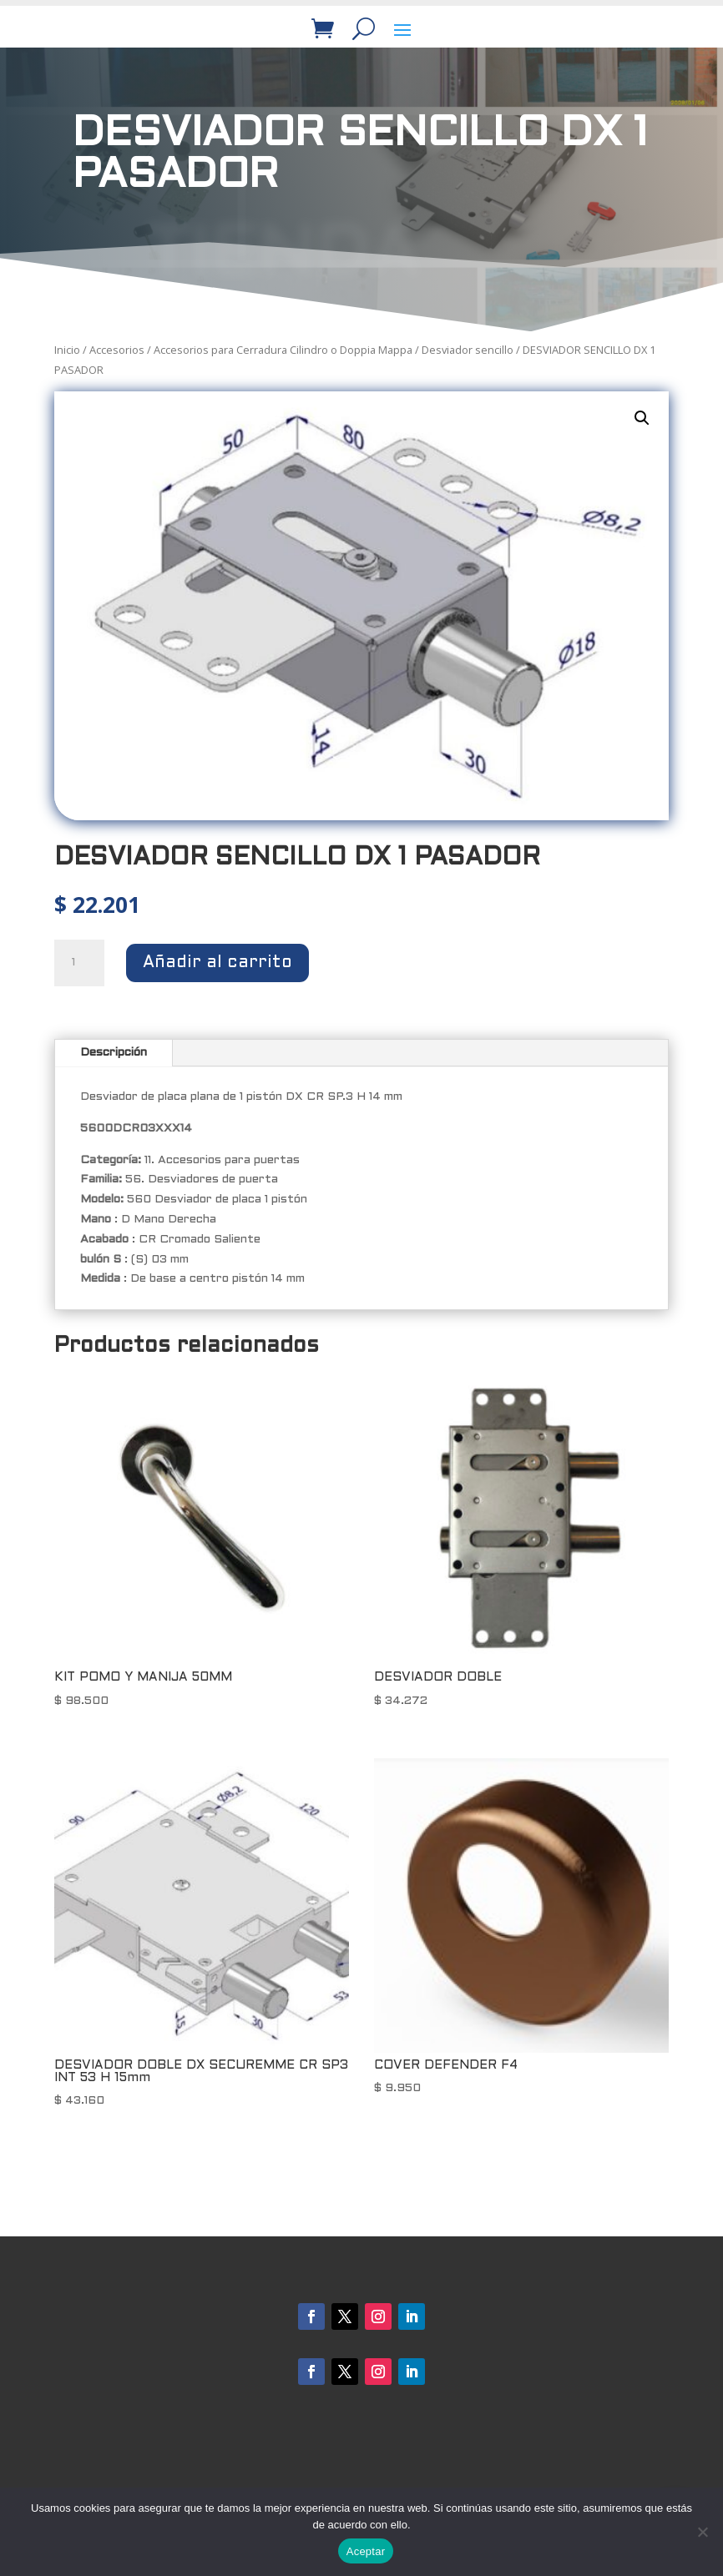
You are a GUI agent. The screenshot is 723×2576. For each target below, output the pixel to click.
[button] (642, 418)
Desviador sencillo (467, 349)
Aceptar (366, 2551)
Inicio (67, 349)
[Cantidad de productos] (79, 963)
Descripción (113, 1052)
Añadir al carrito (217, 962)
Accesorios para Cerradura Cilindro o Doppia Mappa (283, 349)
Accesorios (116, 349)
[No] (702, 2531)
